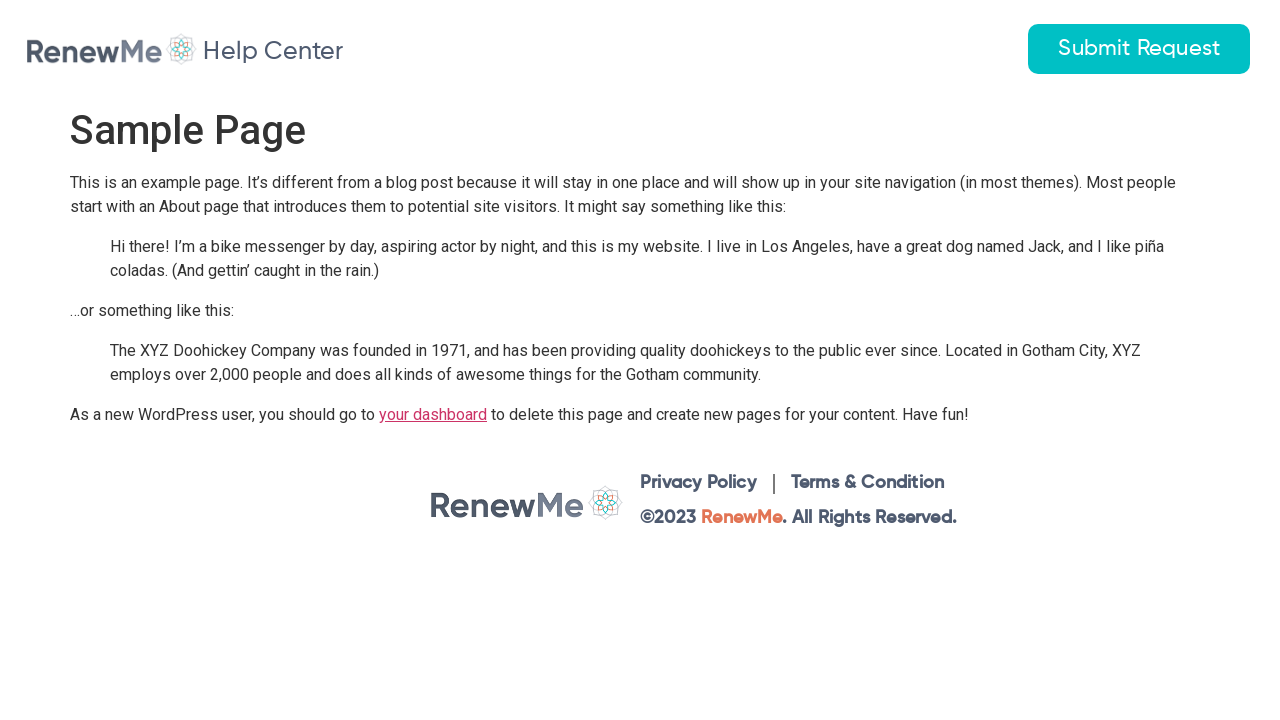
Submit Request (1139, 49)
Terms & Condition (867, 483)
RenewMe (741, 518)
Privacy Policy (698, 483)
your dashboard (433, 414)
